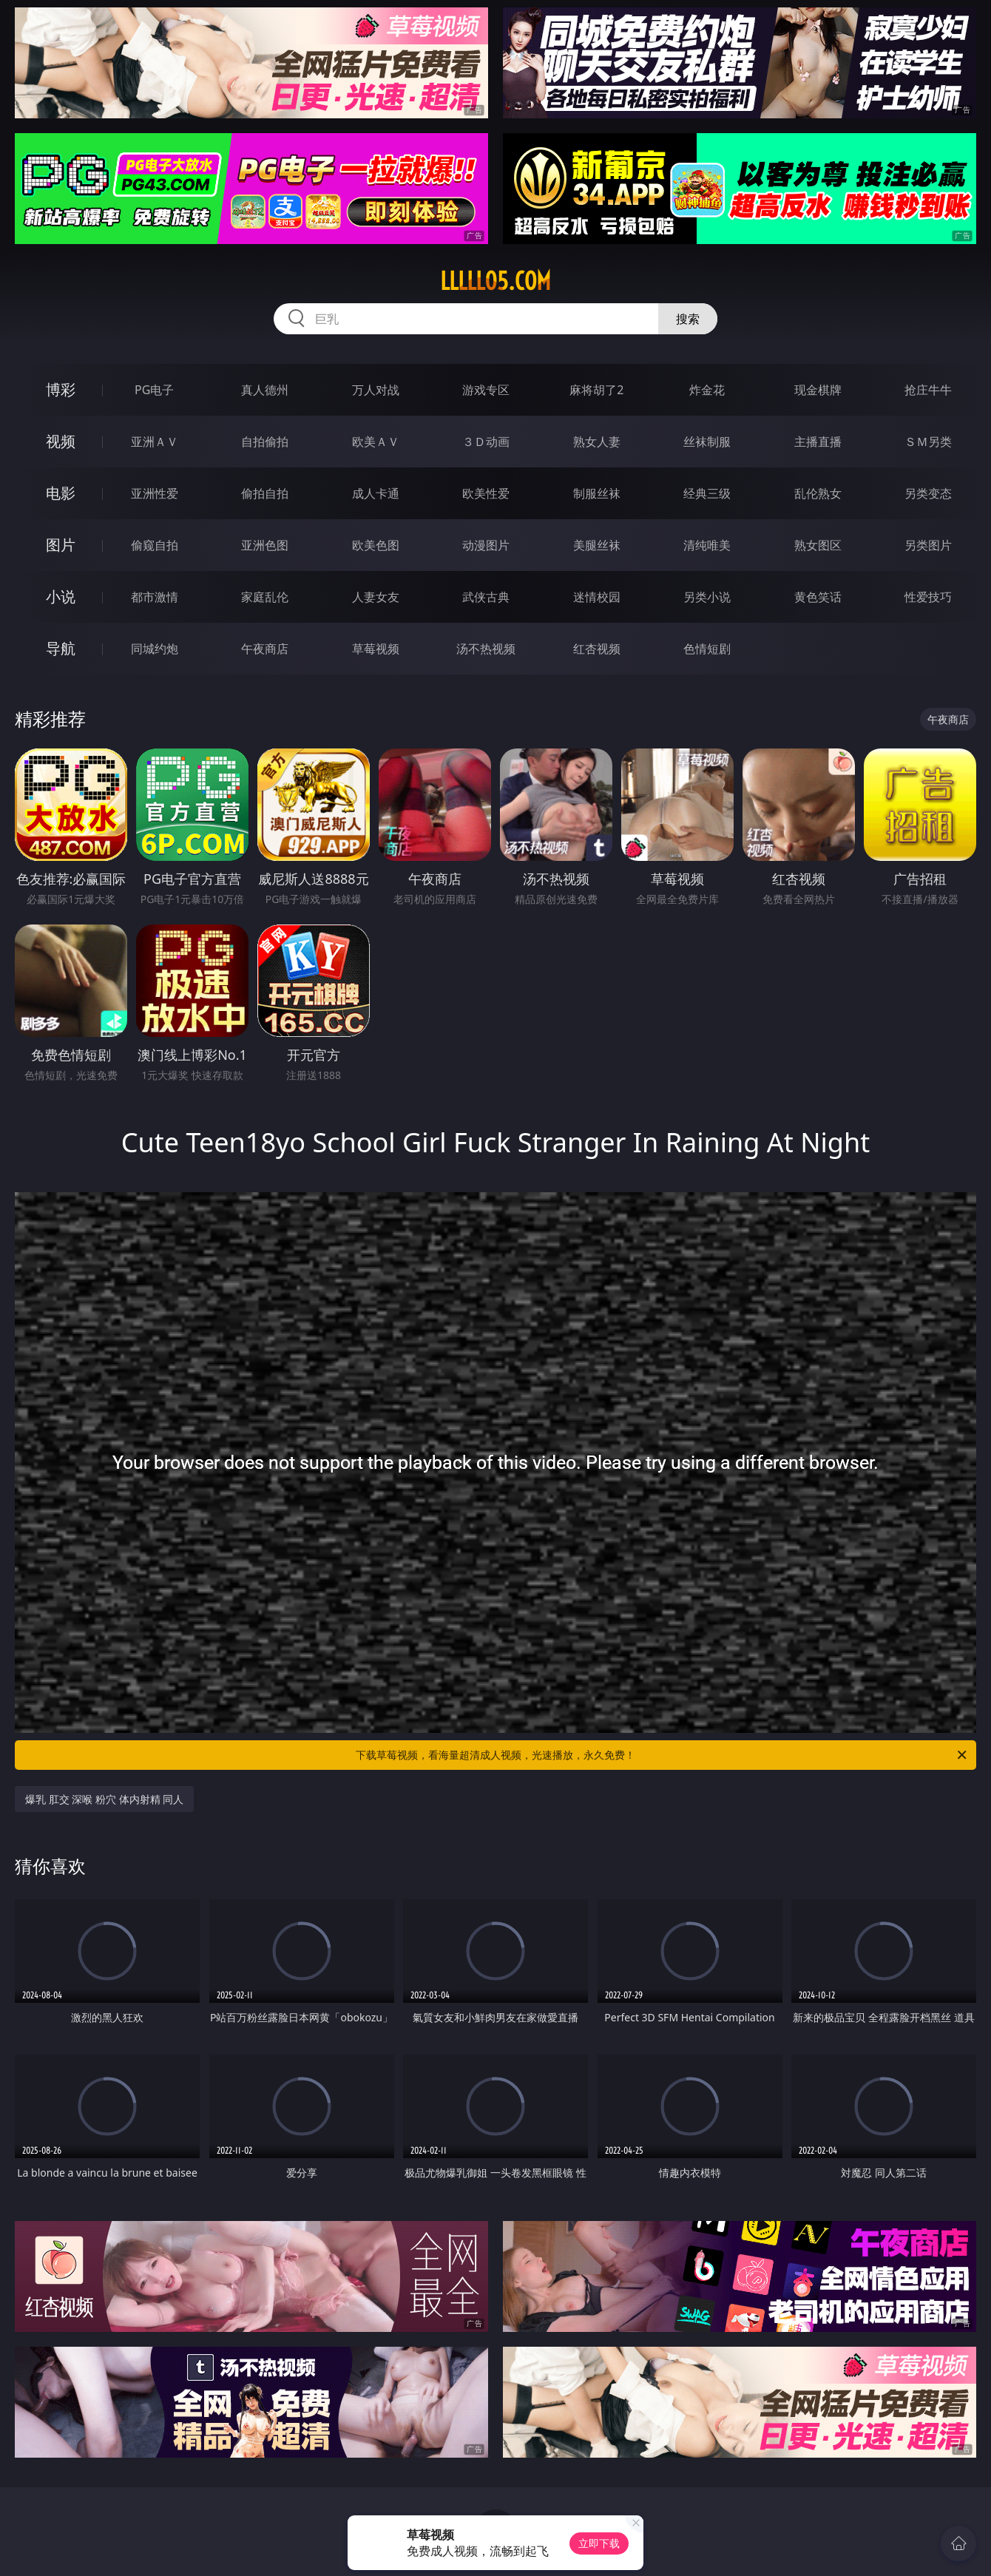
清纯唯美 (707, 545)
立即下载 (599, 2543)
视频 (60, 441)
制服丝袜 (596, 493)
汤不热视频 (485, 648)
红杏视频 (596, 648)
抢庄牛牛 (928, 390)
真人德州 (264, 390)
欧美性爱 (486, 493)
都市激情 (154, 597)
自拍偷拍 (264, 441)
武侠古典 (486, 597)
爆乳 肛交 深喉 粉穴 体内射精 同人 (104, 1799)
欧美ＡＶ (375, 441)
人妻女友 (375, 597)
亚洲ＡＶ (154, 441)
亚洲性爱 (154, 493)
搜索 (688, 319)
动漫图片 (486, 545)
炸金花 (707, 390)
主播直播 (818, 441)
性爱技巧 (928, 597)
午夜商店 (264, 648)
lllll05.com (495, 281)
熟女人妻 (596, 441)
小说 (60, 596)
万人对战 (375, 390)
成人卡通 (375, 493)
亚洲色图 (264, 545)
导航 (60, 648)
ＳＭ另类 (928, 441)
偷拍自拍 (264, 493)
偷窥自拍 (154, 545)
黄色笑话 (818, 597)
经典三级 (707, 493)
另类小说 (707, 597)
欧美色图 (375, 545)
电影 (60, 493)
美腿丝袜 (596, 545)
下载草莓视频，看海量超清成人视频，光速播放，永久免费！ (662, 1755)
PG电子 (154, 390)
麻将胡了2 (596, 390)
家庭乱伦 (264, 597)
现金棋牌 (818, 390)
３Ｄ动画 (486, 441)
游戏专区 (486, 390)
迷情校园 (596, 597)
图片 (60, 545)
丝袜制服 (707, 441)
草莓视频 (375, 648)
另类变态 (928, 493)
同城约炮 (154, 648)
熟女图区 (818, 545)
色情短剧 (707, 648)
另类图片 (928, 545)
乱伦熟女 (818, 493)
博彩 (60, 389)
